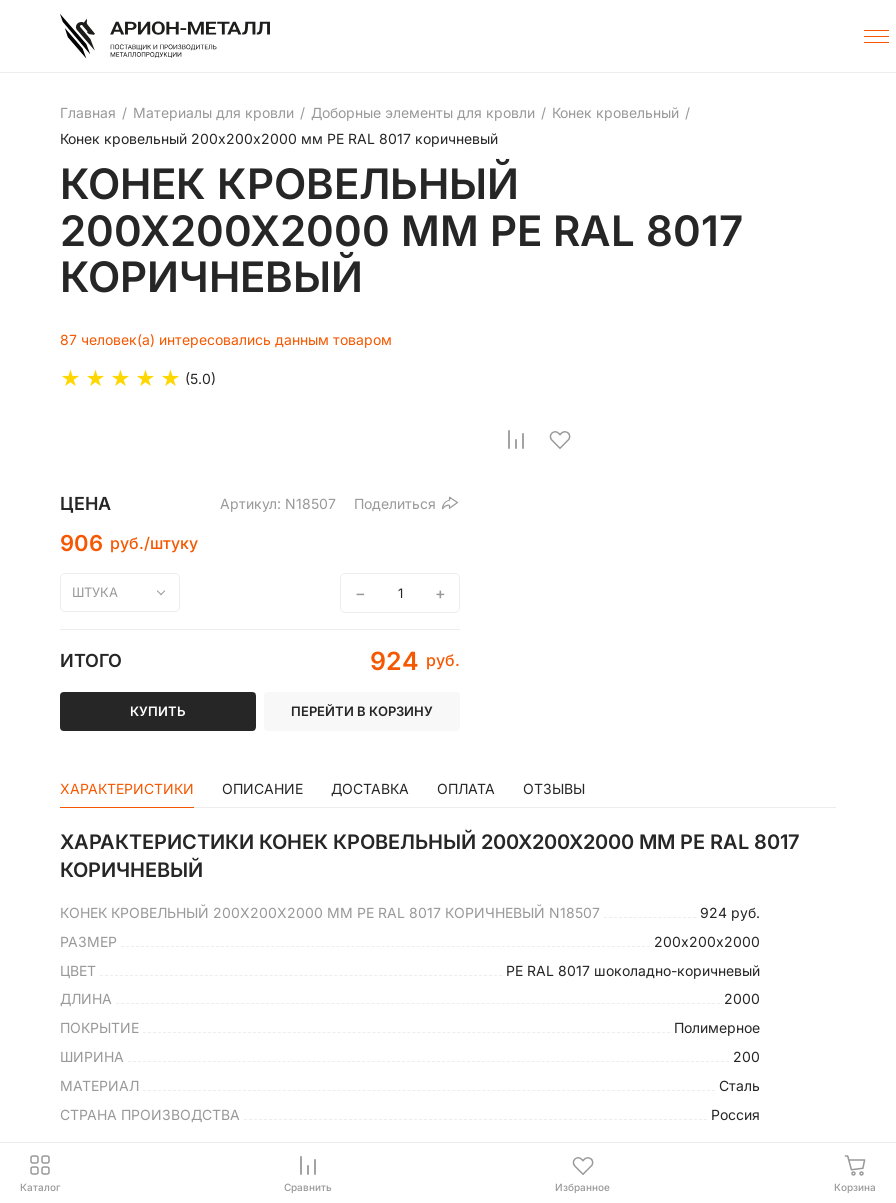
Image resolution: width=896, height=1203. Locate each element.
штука (95, 592)
